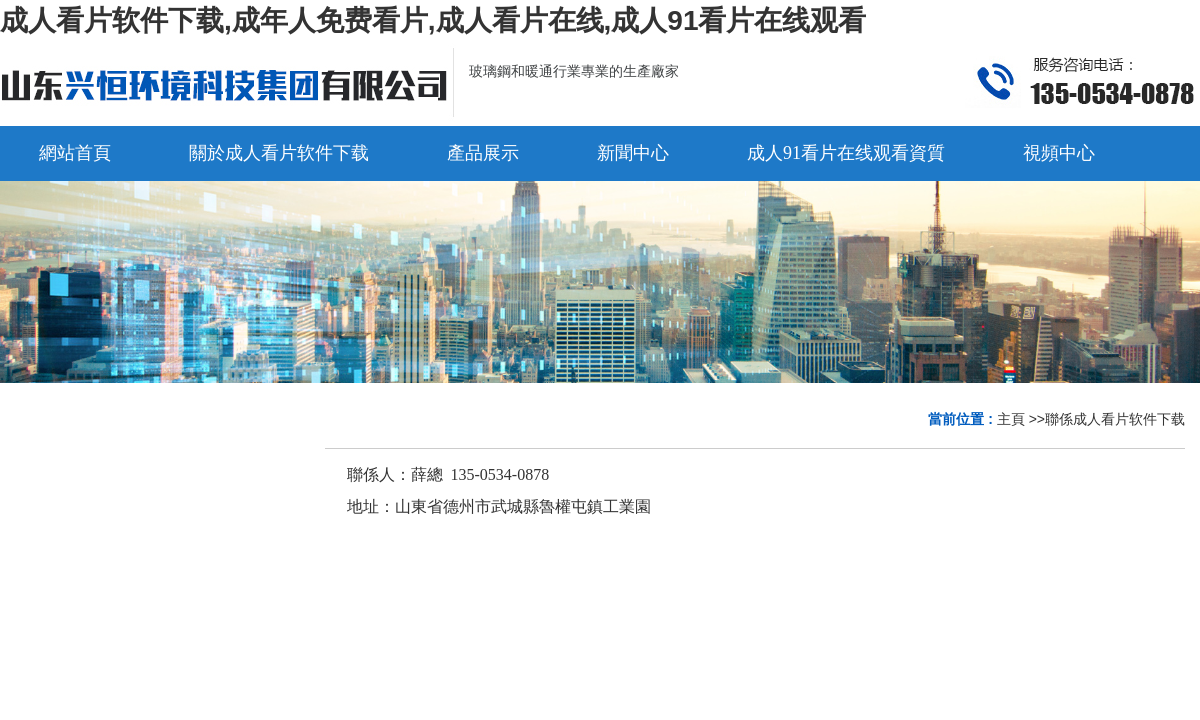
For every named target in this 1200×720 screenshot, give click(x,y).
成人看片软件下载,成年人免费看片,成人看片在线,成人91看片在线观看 (433, 20)
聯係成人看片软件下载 (1115, 419)
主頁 (1011, 419)
